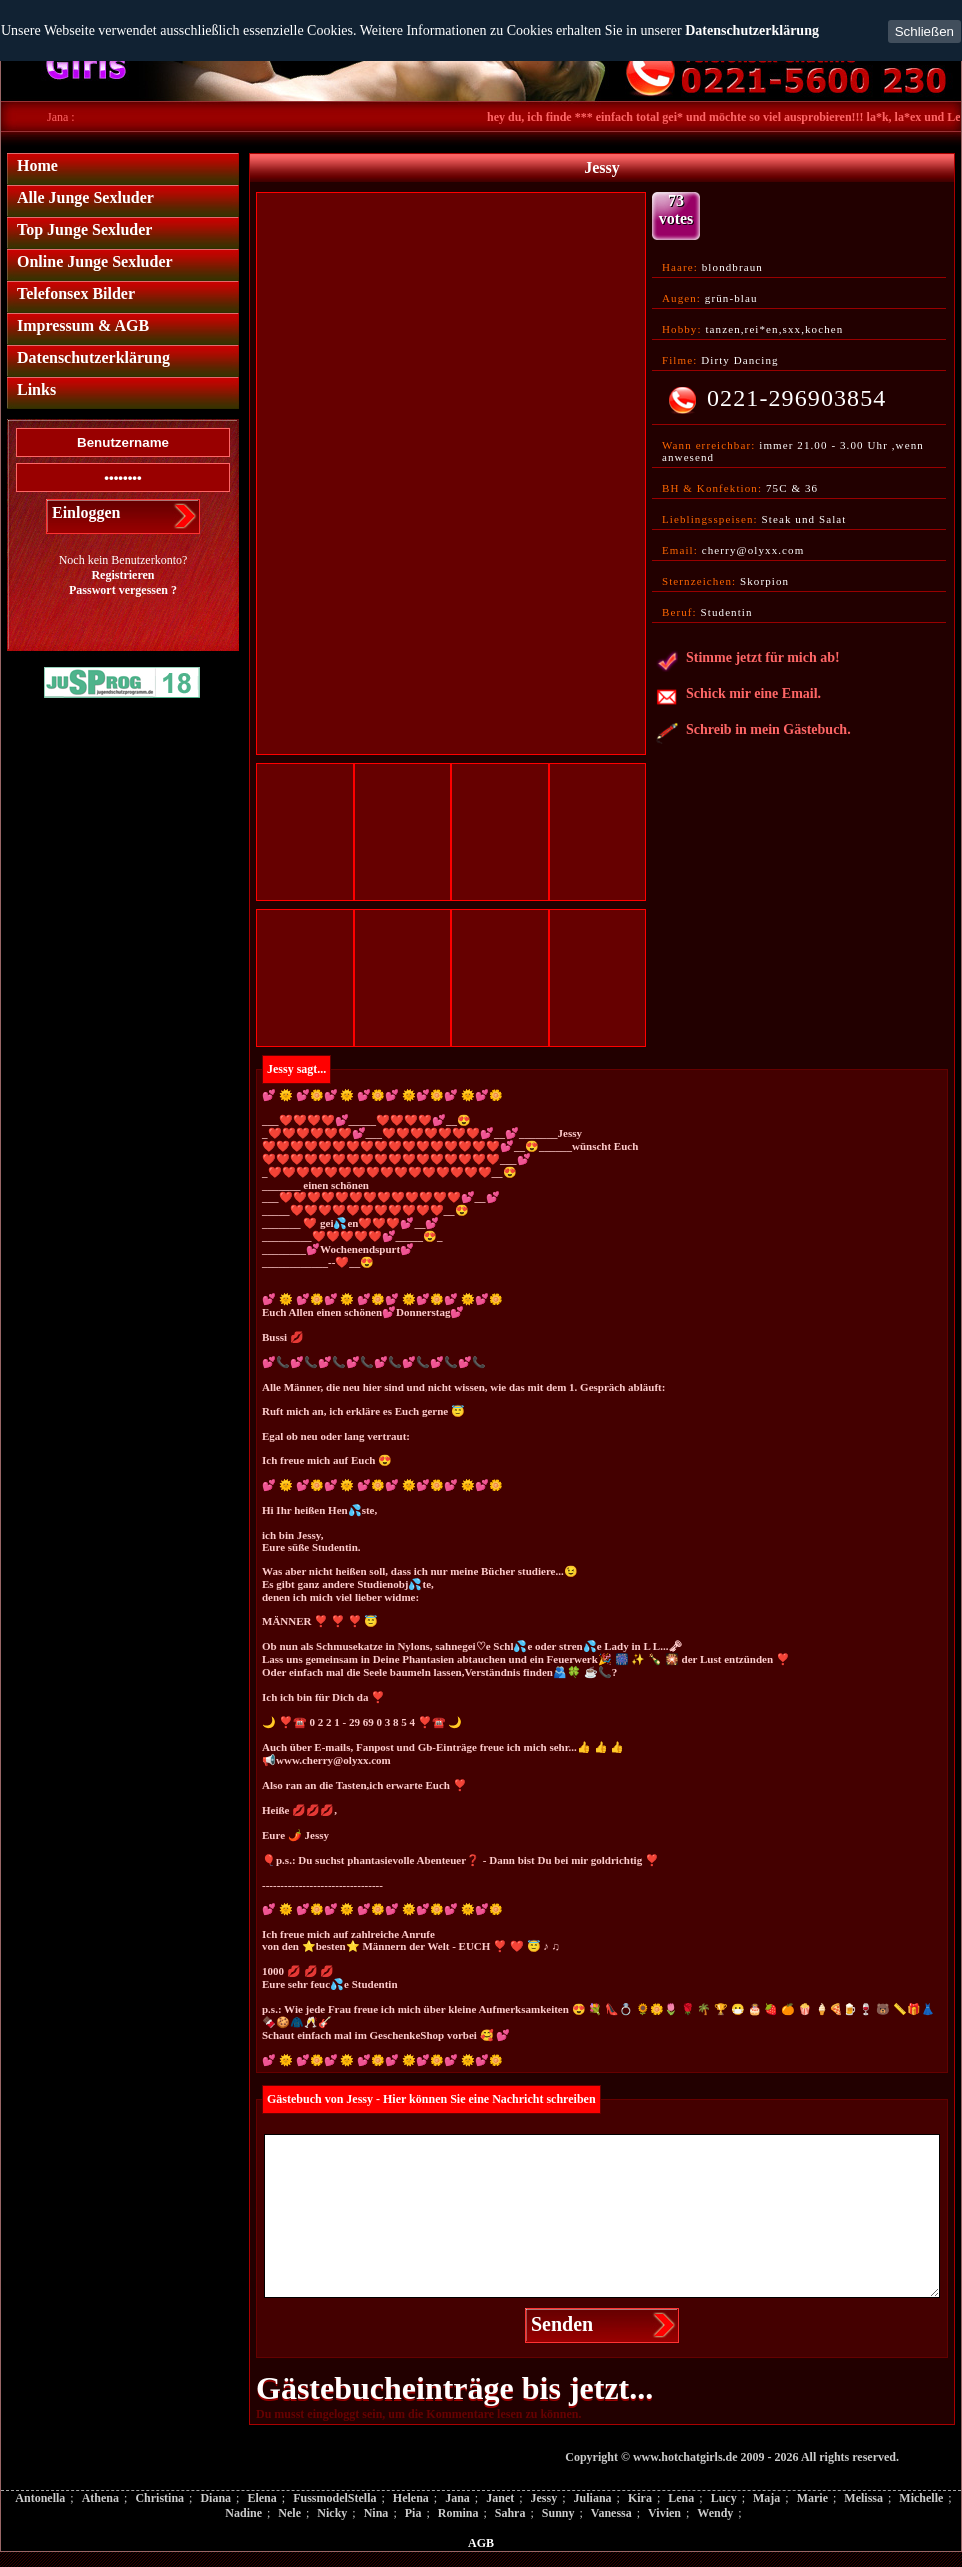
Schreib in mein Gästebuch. (753, 733)
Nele (289, 2513)
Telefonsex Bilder (76, 293)
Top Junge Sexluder (84, 229)
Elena (261, 2498)
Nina (376, 2513)
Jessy (544, 2498)
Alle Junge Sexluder (85, 197)
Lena (681, 2498)
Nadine (243, 2513)
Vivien (664, 2513)
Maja (766, 2498)
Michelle (921, 2498)
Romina (458, 2513)
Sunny (558, 2513)
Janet (500, 2498)
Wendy (715, 2513)
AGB (481, 2543)
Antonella (40, 2498)
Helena (411, 2498)
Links (36, 389)
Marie (812, 2498)
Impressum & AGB (83, 325)
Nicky (332, 2513)
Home (37, 165)
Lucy (724, 2498)
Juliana (593, 2498)
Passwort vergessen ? (123, 590)
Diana (215, 2498)
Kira (640, 2498)
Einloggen (86, 512)
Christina (159, 2498)
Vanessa (611, 2513)
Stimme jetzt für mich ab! (748, 661)
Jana (457, 2498)
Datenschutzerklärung (752, 30)
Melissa (863, 2498)
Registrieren (122, 575)
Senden (562, 2324)
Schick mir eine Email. (738, 697)
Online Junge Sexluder (95, 261)
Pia (413, 2513)
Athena (100, 2498)
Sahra (510, 2513)
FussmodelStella (334, 2498)
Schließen (924, 31)
